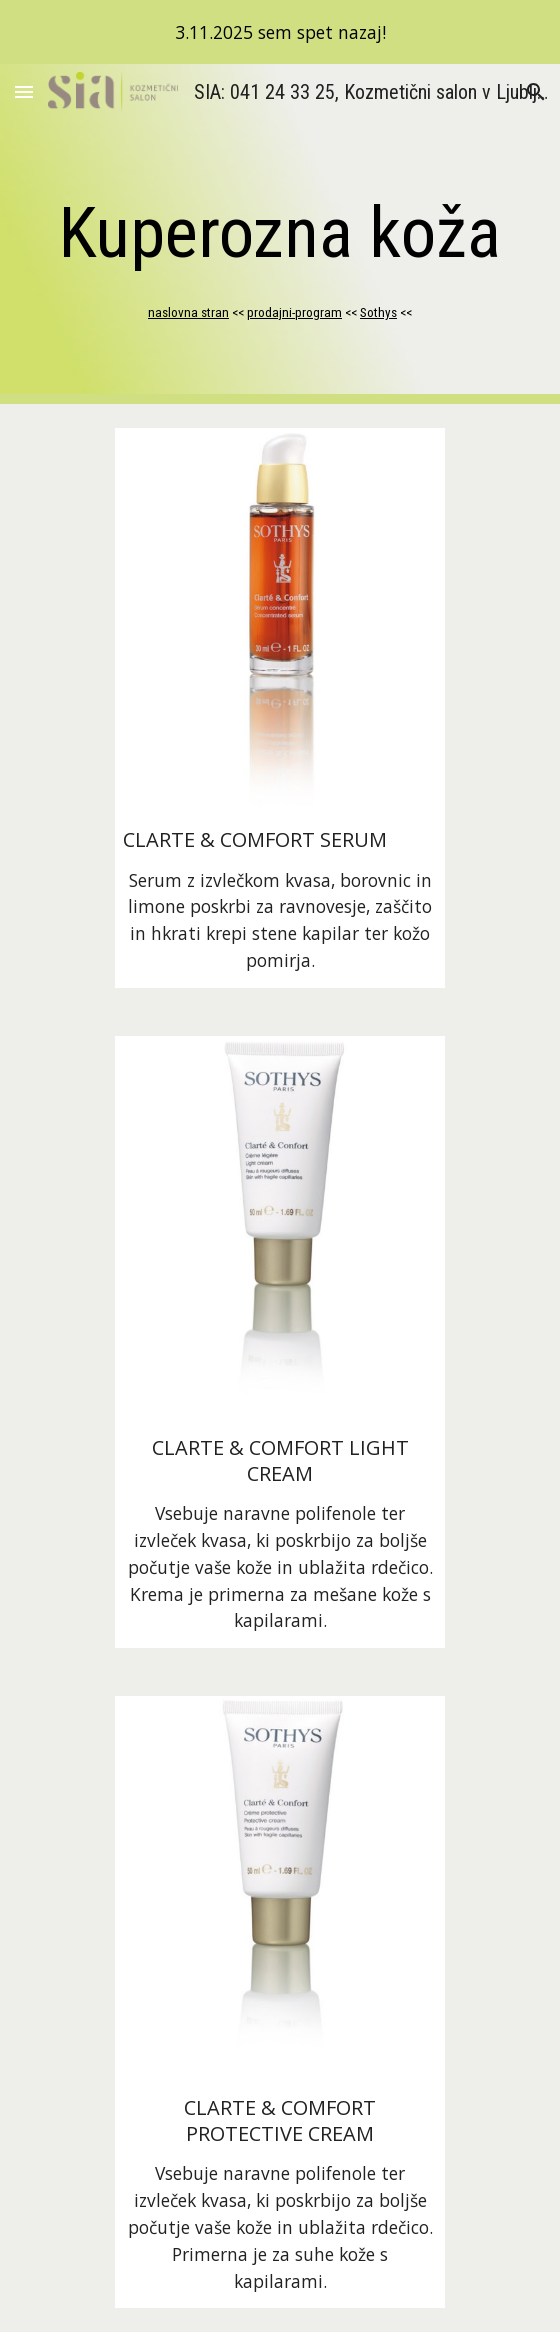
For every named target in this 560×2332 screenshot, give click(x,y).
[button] (24, 91)
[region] (280, 32)
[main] (279, 233)
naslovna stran (188, 312)
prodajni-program (294, 312)
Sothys (378, 312)
